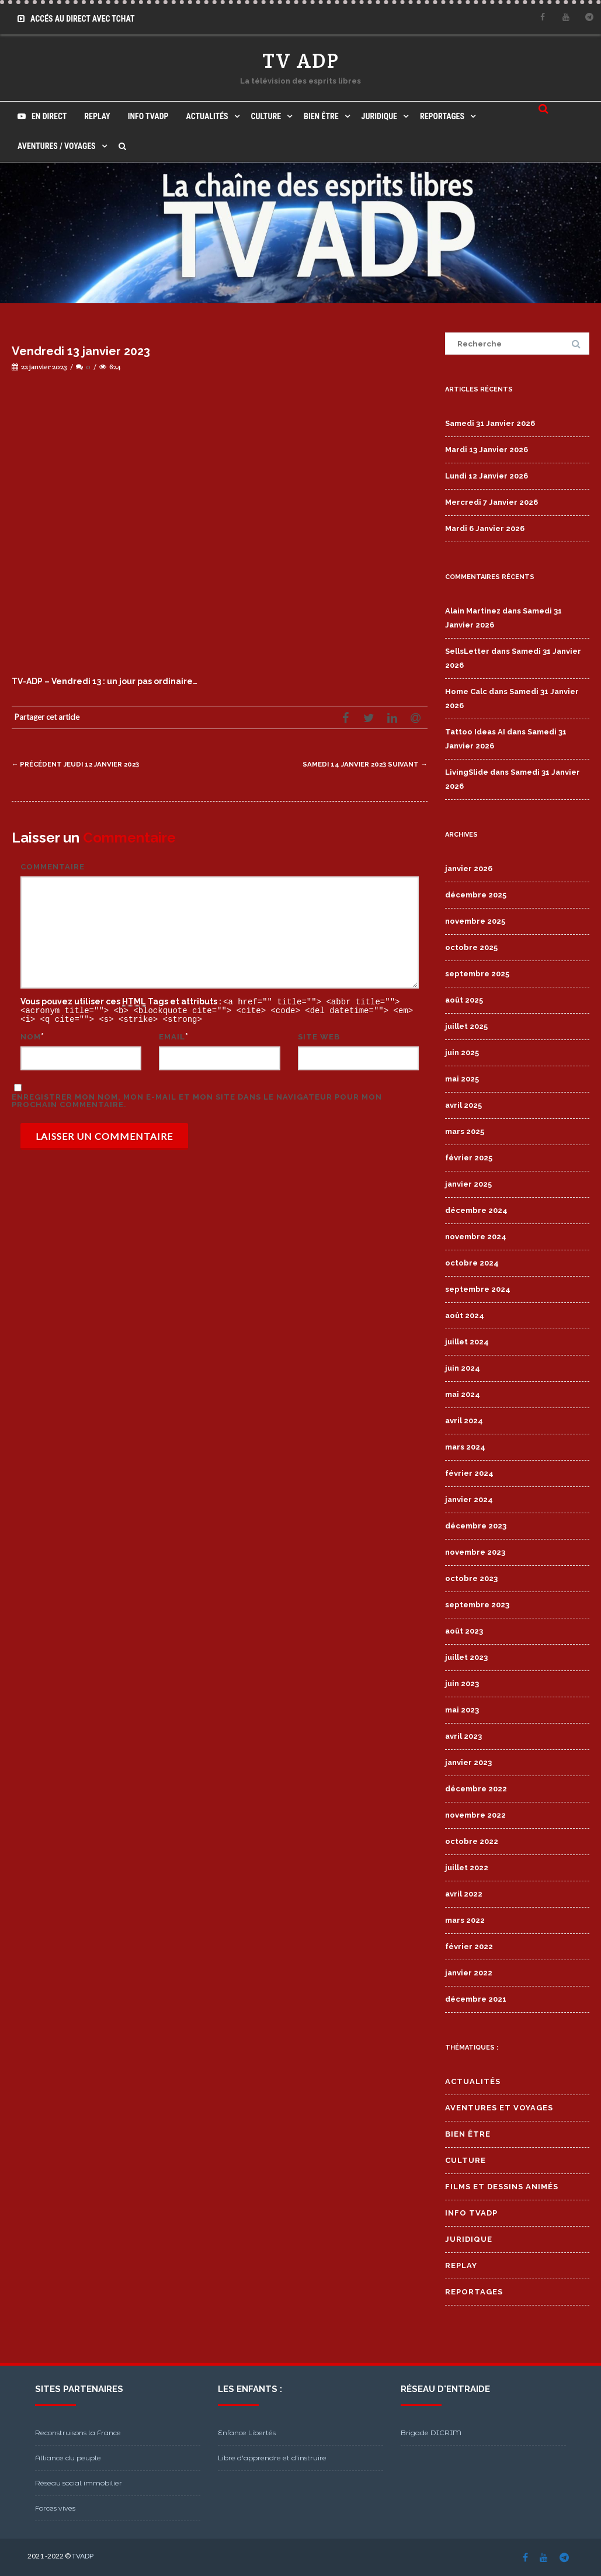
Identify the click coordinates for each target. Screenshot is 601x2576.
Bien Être (321, 116)
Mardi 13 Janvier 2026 (486, 449)
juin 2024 (462, 1368)
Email (172, 1035)
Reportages (442, 116)
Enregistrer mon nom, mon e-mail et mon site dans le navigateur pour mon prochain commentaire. (197, 1099)
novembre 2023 (475, 1552)
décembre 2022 (476, 1788)
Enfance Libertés (247, 2432)
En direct (42, 116)
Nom (30, 1035)
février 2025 (468, 1157)
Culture (266, 116)
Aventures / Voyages (57, 146)
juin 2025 (462, 1052)
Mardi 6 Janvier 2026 (484, 528)
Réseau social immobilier (78, 2482)
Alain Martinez (473, 610)
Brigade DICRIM (431, 2432)
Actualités (207, 116)
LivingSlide (466, 772)
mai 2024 (462, 1394)
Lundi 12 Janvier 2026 (486, 475)
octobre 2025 (471, 947)
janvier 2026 (468, 868)
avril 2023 (463, 1736)
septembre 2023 (477, 1604)
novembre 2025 (475, 921)
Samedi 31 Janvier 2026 (490, 423)
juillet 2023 (466, 1657)
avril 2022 (463, 1893)
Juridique (379, 116)
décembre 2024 (476, 1210)
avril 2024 (464, 1420)
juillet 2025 (466, 1026)
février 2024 (469, 1473)
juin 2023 (462, 1683)
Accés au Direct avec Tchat (76, 18)
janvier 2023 (468, 1762)
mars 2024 (465, 1447)
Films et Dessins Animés (501, 2186)
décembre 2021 (475, 1999)
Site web (319, 1035)
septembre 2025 (477, 973)
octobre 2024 (472, 1262)
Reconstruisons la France (78, 2432)
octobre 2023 (471, 1578)
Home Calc (466, 691)
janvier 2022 (468, 1972)
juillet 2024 (467, 1341)
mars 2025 (464, 1131)
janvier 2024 (469, 1499)
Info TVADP (148, 116)
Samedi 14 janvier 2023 (358, 764)
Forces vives (55, 2508)
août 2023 (464, 1631)
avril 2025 (463, 1105)
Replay (97, 116)
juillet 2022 (466, 1867)
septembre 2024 (477, 1289)
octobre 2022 (471, 1841)
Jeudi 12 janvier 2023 (84, 764)
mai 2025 (462, 1078)
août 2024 (464, 1315)
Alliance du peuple (68, 2457)
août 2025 (464, 1000)
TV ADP (300, 60)
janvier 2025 (468, 1184)
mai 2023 (462, 1709)
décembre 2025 (475, 894)
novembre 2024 (475, 1236)
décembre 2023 (475, 1525)
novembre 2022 (475, 1815)
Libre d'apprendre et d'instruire (272, 2457)
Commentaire (52, 867)
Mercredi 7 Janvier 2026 (491, 502)
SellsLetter (467, 651)
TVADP (82, 2555)
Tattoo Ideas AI (475, 731)
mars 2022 (465, 1920)
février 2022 (469, 1946)
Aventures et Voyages (499, 2107)
